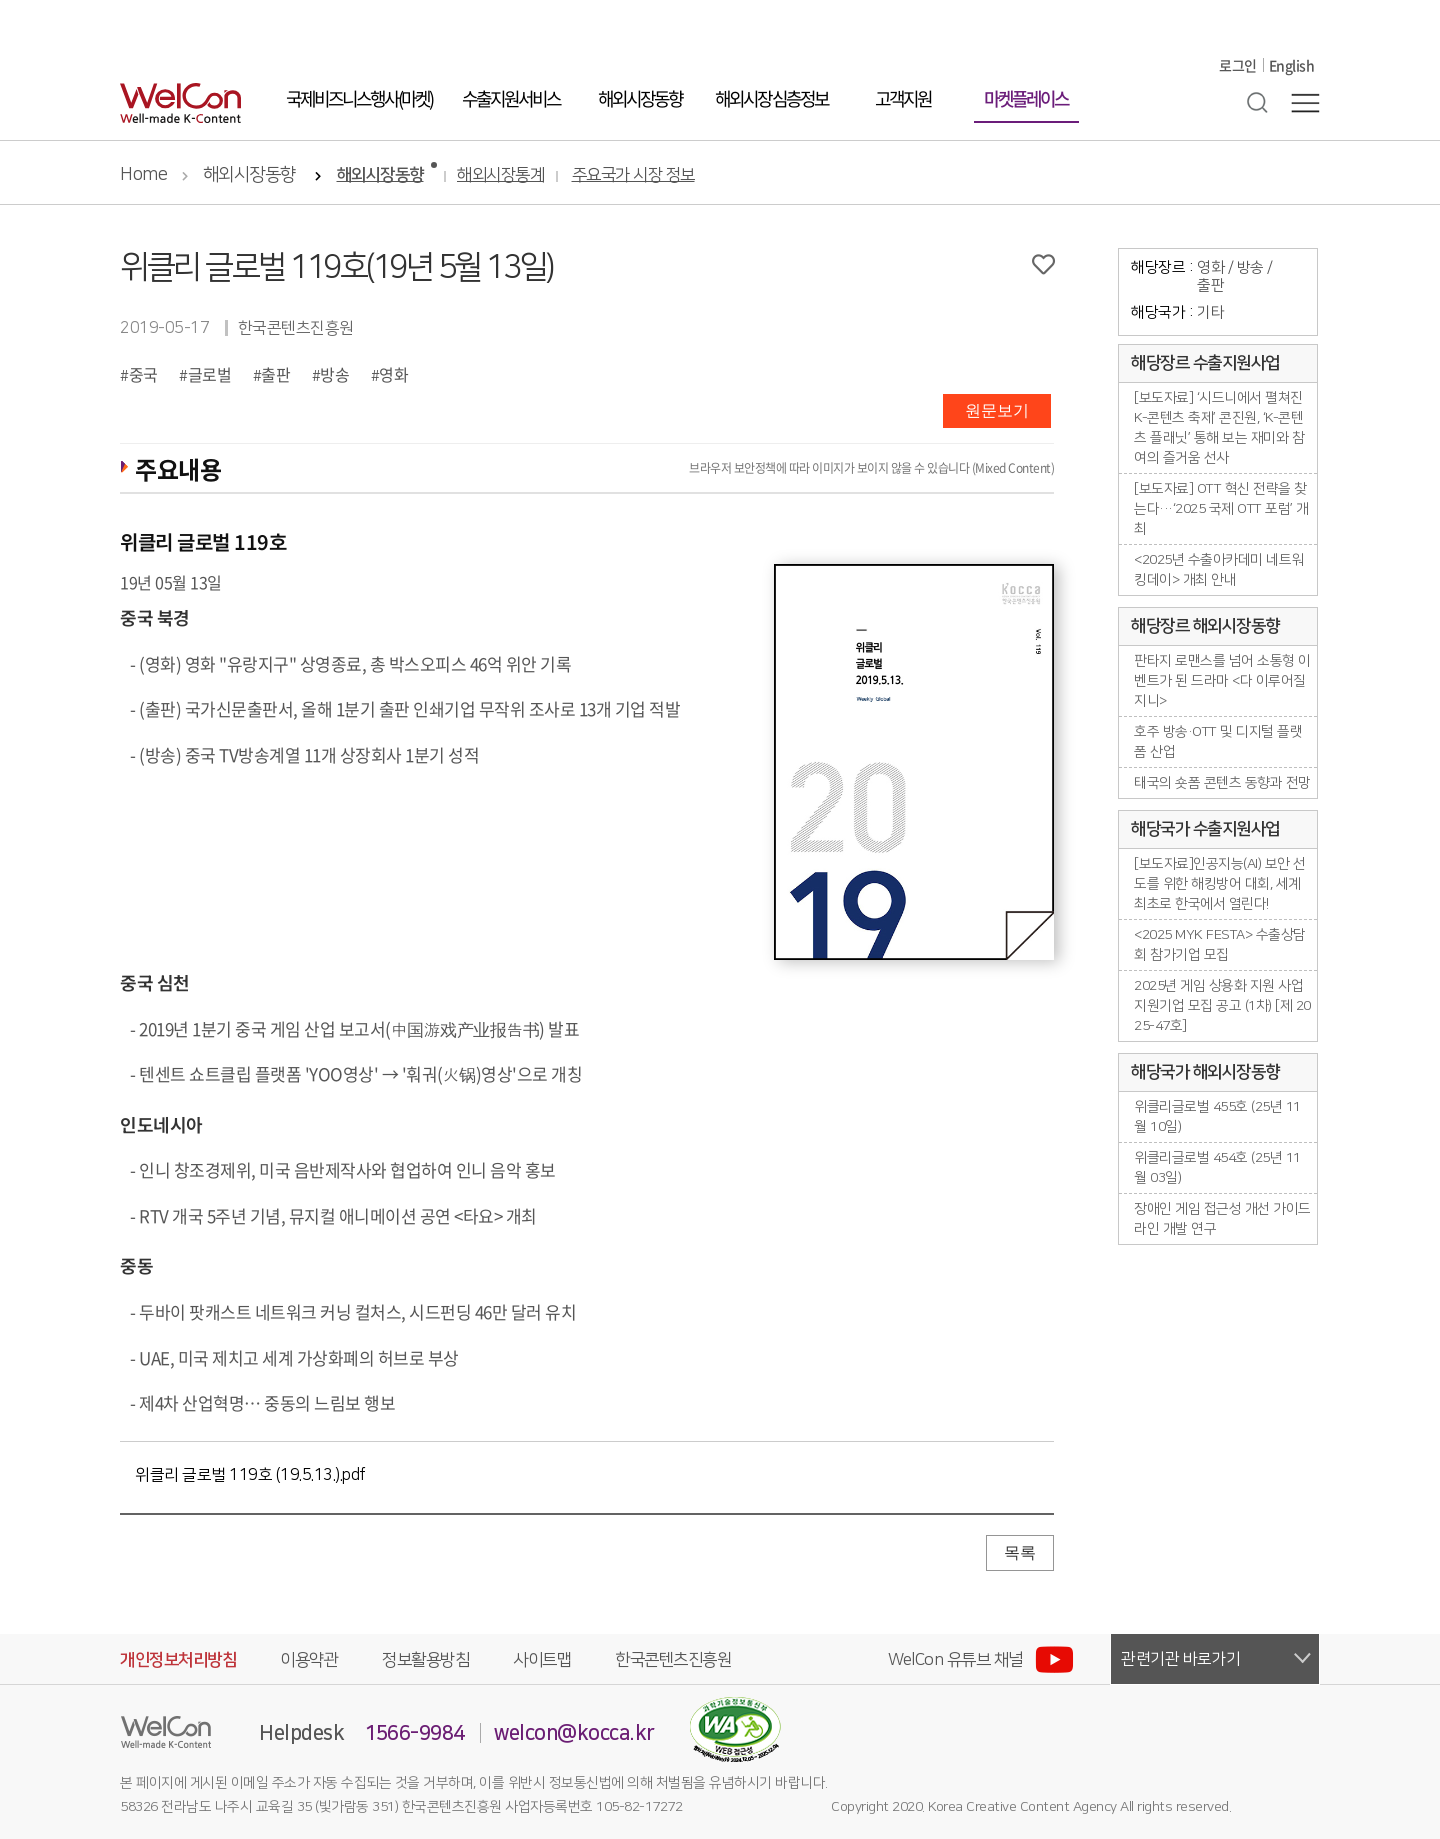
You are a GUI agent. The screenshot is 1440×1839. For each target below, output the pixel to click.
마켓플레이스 (1026, 98)
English (1292, 65)
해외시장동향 (640, 98)
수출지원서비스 (511, 98)
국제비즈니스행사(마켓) (359, 98)
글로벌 (210, 374)
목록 (1020, 1552)
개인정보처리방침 (178, 1660)
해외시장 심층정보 (771, 98)
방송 (334, 374)
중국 (143, 374)
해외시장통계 (500, 175)
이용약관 (309, 1660)
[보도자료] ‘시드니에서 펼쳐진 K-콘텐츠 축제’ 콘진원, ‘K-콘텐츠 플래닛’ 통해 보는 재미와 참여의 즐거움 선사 (1219, 428)
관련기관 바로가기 (1181, 1659)
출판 (275, 374)
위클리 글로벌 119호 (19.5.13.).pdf (250, 1475)
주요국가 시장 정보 (633, 175)
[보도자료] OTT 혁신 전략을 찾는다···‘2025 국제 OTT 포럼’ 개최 (1221, 509)
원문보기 (997, 410)
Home (143, 175)
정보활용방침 (425, 1660)
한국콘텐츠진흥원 (673, 1660)
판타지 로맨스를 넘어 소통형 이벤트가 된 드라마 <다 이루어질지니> (1222, 681)
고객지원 (903, 98)
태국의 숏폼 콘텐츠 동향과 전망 (1222, 783)
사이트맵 (542, 1660)
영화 (393, 374)
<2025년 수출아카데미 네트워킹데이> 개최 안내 (1219, 570)
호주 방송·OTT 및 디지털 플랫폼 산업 (1218, 742)
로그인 (1238, 65)
